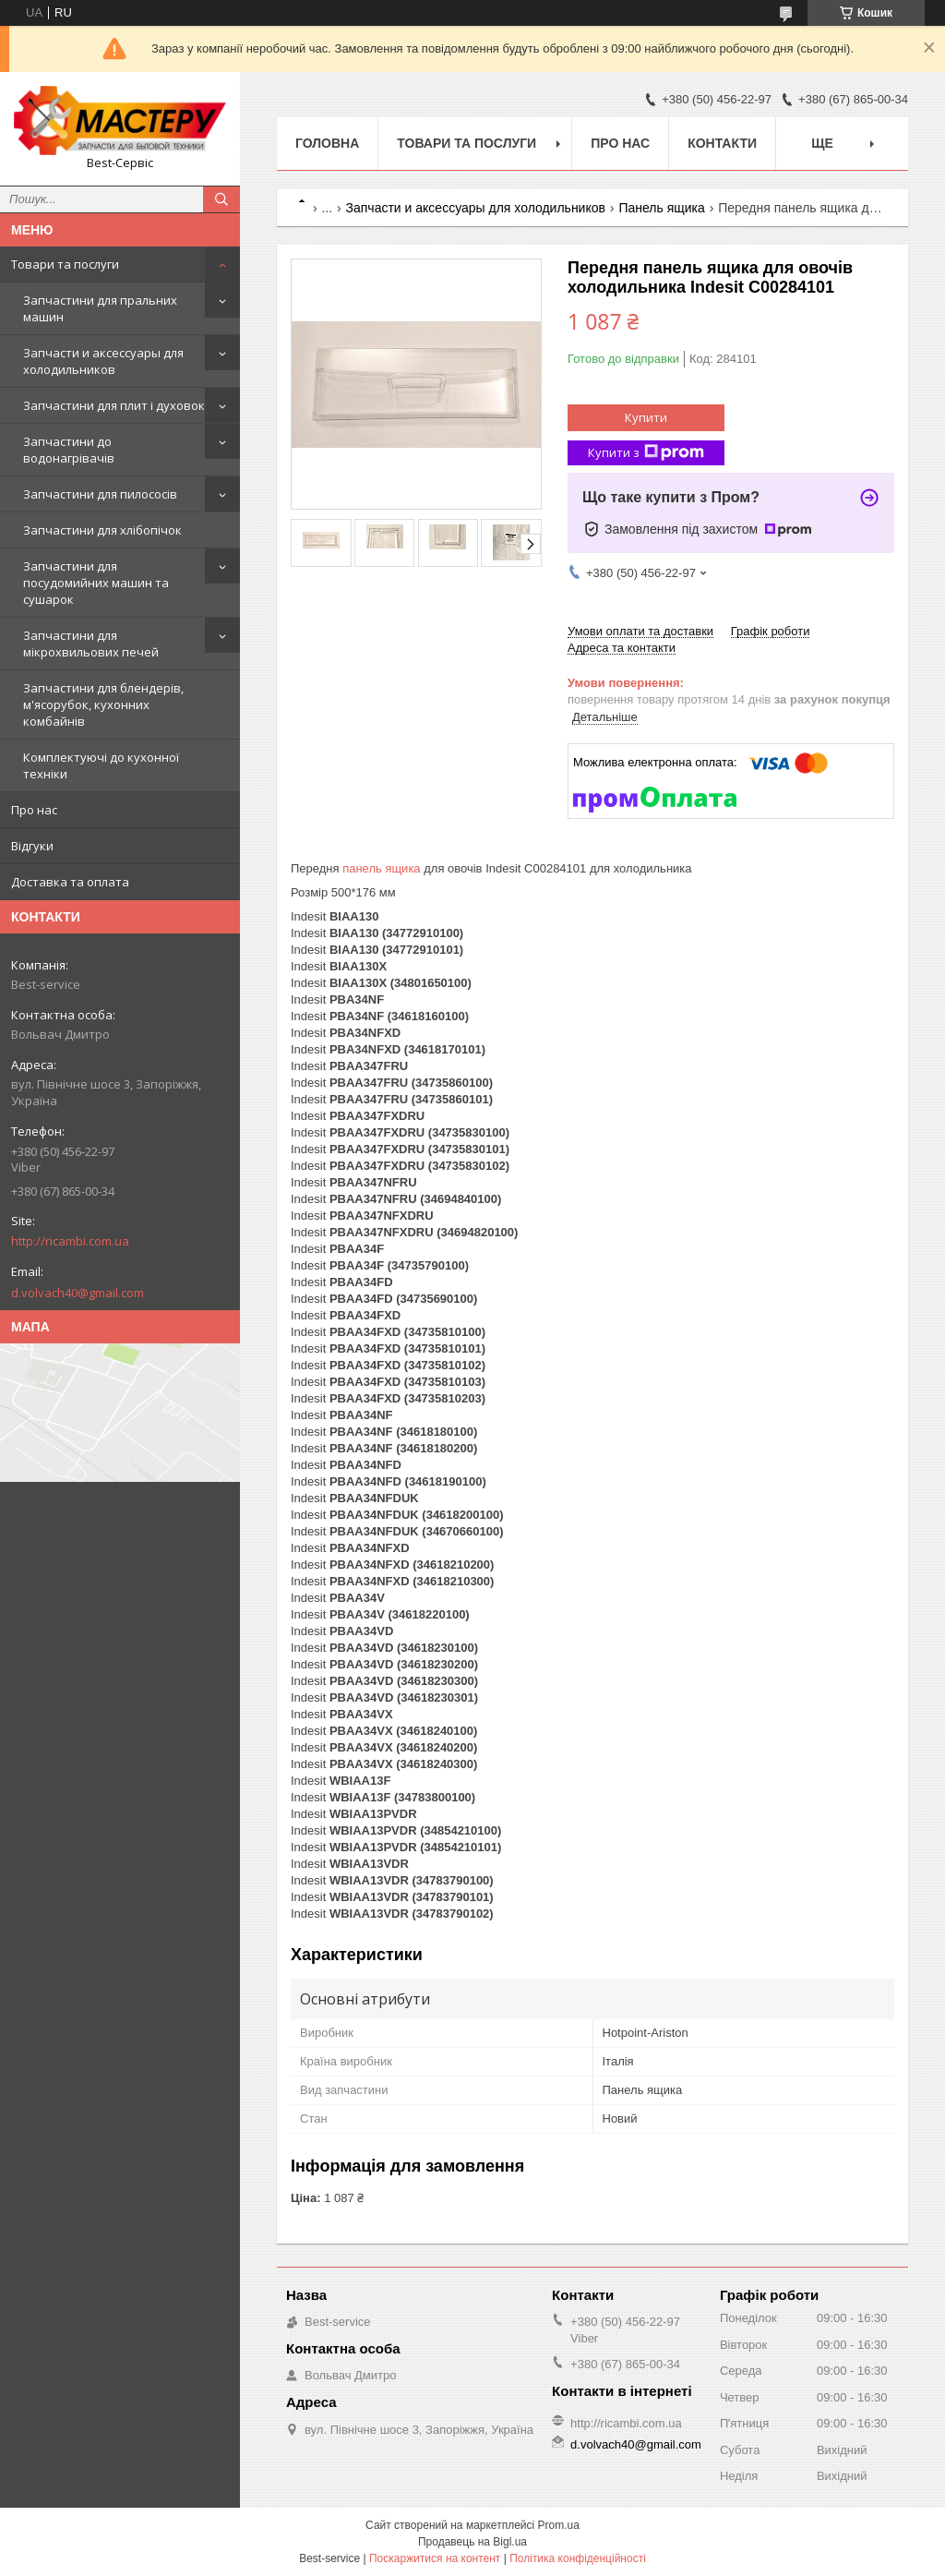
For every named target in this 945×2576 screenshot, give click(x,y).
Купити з (646, 453)
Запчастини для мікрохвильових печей (91, 643)
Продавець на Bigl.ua (472, 2541)
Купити (646, 417)
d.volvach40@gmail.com (77, 1292)
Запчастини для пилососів (100, 494)
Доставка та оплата (70, 881)
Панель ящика (661, 207)
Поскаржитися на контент (434, 2558)
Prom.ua (559, 2525)
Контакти (722, 143)
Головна (327, 143)
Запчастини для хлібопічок (102, 530)
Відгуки (32, 845)
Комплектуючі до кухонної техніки (101, 765)
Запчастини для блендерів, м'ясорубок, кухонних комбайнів (103, 704)
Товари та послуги (65, 264)
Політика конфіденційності (577, 2558)
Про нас (34, 809)
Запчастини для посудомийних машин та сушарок (96, 583)
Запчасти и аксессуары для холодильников (103, 361)
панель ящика (381, 868)
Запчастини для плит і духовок (114, 405)
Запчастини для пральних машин (100, 308)
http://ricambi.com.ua (70, 1241)
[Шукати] (221, 199)
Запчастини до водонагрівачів (68, 449)
